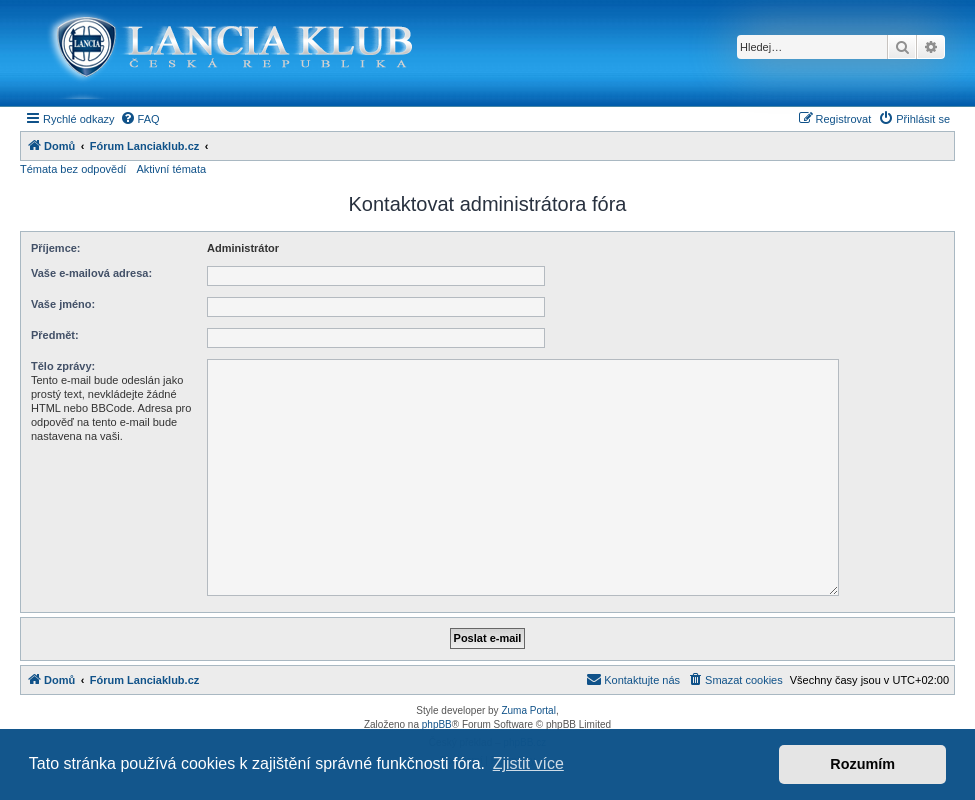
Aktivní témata (171, 169)
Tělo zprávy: (63, 366)
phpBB (437, 724)
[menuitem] (140, 119)
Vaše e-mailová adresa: (91, 273)
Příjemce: (56, 248)
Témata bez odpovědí (73, 169)
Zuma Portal (528, 710)
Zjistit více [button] (528, 763)
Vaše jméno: (63, 304)
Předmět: (55, 335)
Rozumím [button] (862, 764)
